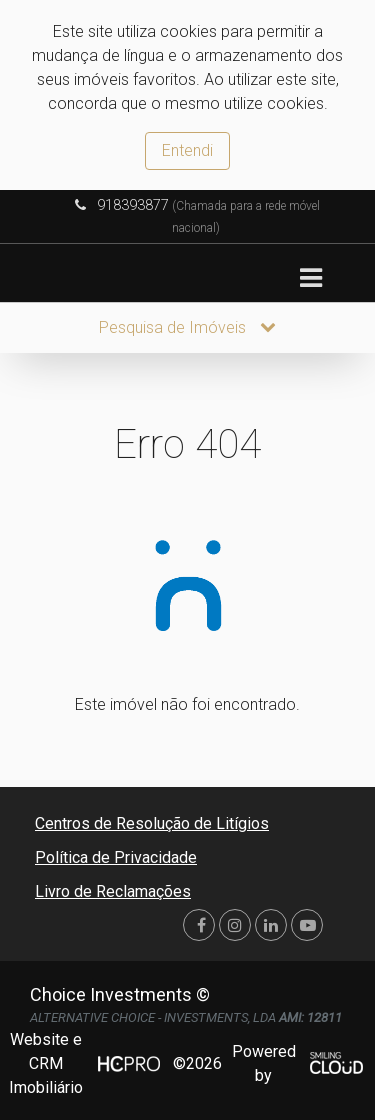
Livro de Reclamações (113, 891)
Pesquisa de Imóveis (187, 327)
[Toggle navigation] (310, 278)
